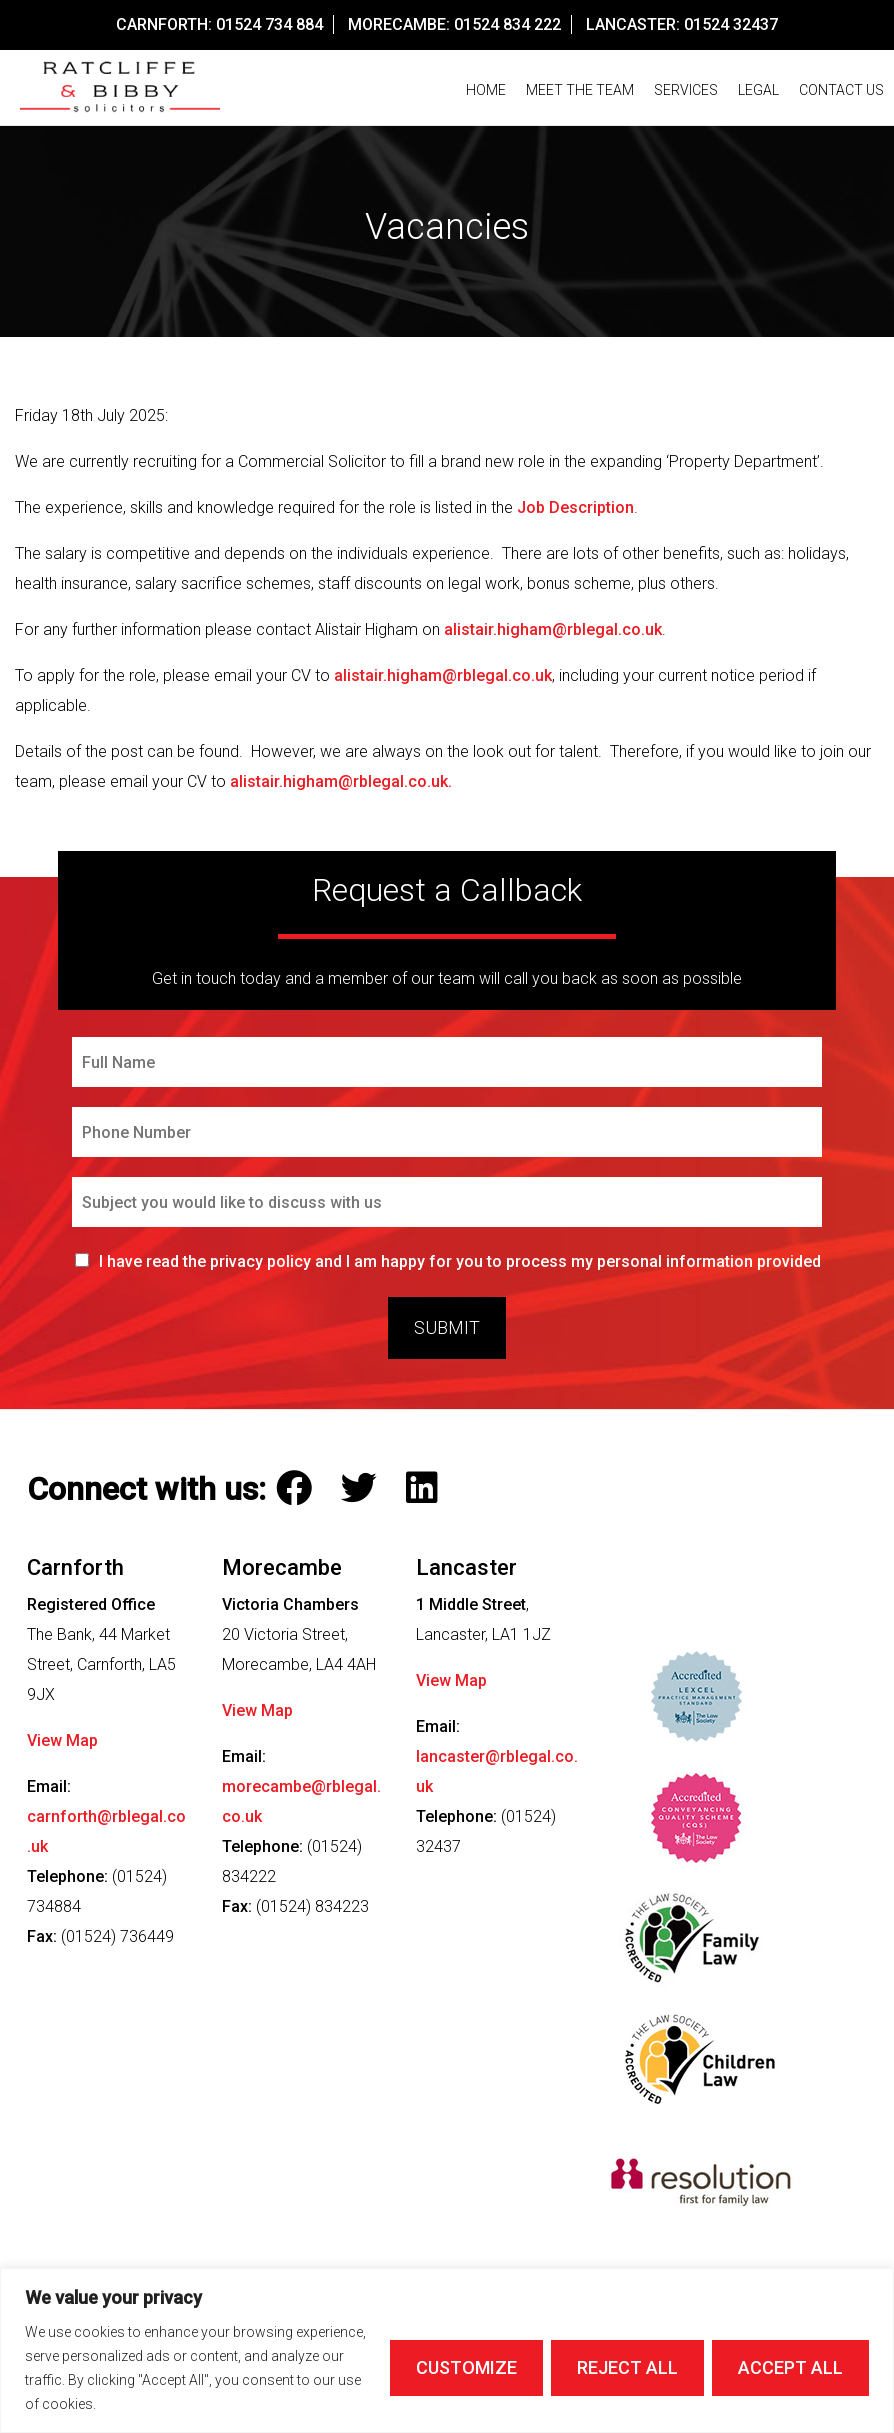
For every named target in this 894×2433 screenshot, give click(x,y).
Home (486, 90)
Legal (758, 90)
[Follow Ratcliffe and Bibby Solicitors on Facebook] (298, 1489)
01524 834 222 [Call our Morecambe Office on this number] (507, 24)
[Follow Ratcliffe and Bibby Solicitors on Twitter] (363, 1489)
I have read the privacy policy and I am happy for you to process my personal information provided (460, 1261)
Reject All (627, 2367)
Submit (447, 1327)
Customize (466, 2367)
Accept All (790, 2367)
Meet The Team (580, 90)
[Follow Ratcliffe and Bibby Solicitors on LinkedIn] (426, 1489)
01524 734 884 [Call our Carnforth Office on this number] (269, 24)
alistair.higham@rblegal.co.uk (553, 629)
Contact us (841, 90)
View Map (62, 1740)
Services (686, 90)
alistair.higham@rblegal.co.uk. (341, 781)
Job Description (575, 507)
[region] (447, 2350)
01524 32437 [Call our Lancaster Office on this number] (731, 24)
